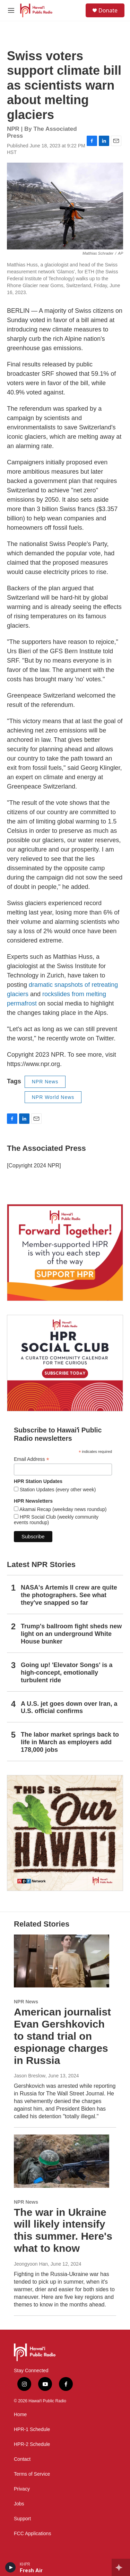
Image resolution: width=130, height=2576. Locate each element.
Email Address (31, 1459)
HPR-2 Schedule (32, 2444)
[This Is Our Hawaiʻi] (65, 1833)
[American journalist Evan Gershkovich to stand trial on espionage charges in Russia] (61, 1961)
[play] (10, 2567)
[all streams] (121, 2567)
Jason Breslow (29, 2075)
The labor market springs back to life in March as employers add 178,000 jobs (70, 1742)
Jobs (19, 2503)
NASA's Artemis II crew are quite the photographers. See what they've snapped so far (69, 1595)
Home (20, 2414)
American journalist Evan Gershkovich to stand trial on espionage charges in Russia (62, 2036)
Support (22, 2518)
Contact (22, 2459)
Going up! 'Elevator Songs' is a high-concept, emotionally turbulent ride (67, 1673)
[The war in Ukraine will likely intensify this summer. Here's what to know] (61, 2160)
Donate (108, 10)
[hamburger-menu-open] (11, 10)
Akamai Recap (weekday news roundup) (62, 1509)
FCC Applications (32, 2533)
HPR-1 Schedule (32, 2429)
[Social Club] (65, 1363)
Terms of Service (32, 2474)
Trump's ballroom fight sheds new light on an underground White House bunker (71, 1634)
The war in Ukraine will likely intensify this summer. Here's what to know (63, 2230)
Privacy (22, 2489)
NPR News (45, 1081)
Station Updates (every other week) (57, 1489)
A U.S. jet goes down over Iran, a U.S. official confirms (69, 1707)
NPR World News (53, 1097)
